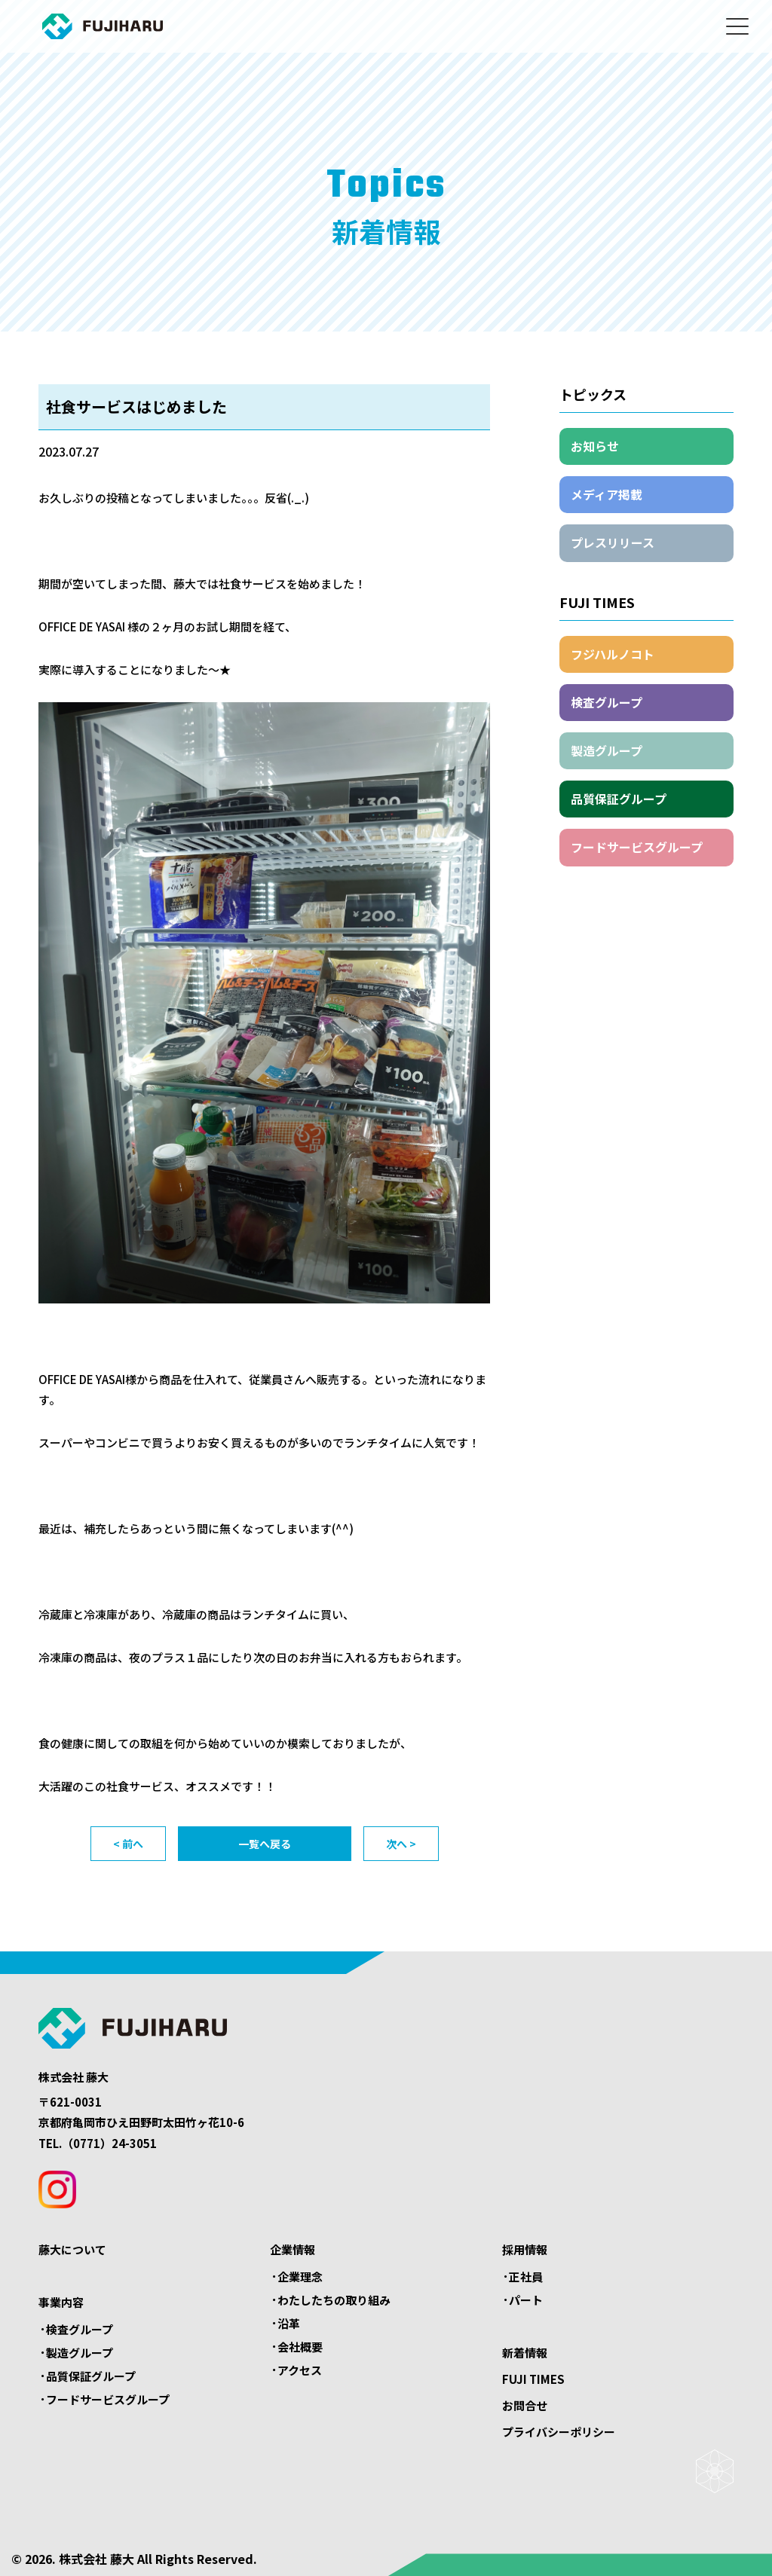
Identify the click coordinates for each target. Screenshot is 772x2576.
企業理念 (300, 2276)
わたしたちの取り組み (334, 2300)
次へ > (401, 1843)
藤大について (72, 2249)
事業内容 (61, 2302)
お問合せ (524, 2405)
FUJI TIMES (533, 2379)
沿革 (288, 2323)
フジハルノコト (612, 654)
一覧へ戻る (264, 1843)
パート (526, 2300)
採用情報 (524, 2249)
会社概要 (300, 2346)
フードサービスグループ (637, 847)
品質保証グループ (618, 799)
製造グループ (606, 750)
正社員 (526, 2276)
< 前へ (128, 1843)
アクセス (299, 2370)
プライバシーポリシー (558, 2432)
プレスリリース (612, 542)
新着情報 (524, 2353)
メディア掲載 (606, 494)
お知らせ (595, 446)
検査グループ (606, 702)
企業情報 (292, 2249)
